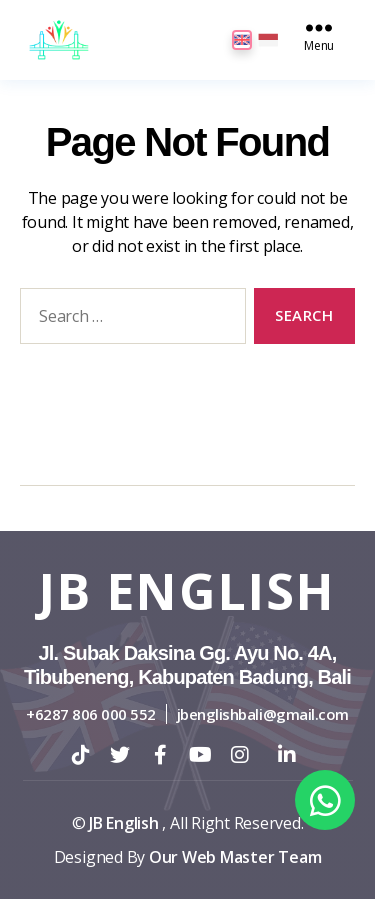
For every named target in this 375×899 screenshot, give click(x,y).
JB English (187, 591)
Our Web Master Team (235, 857)
